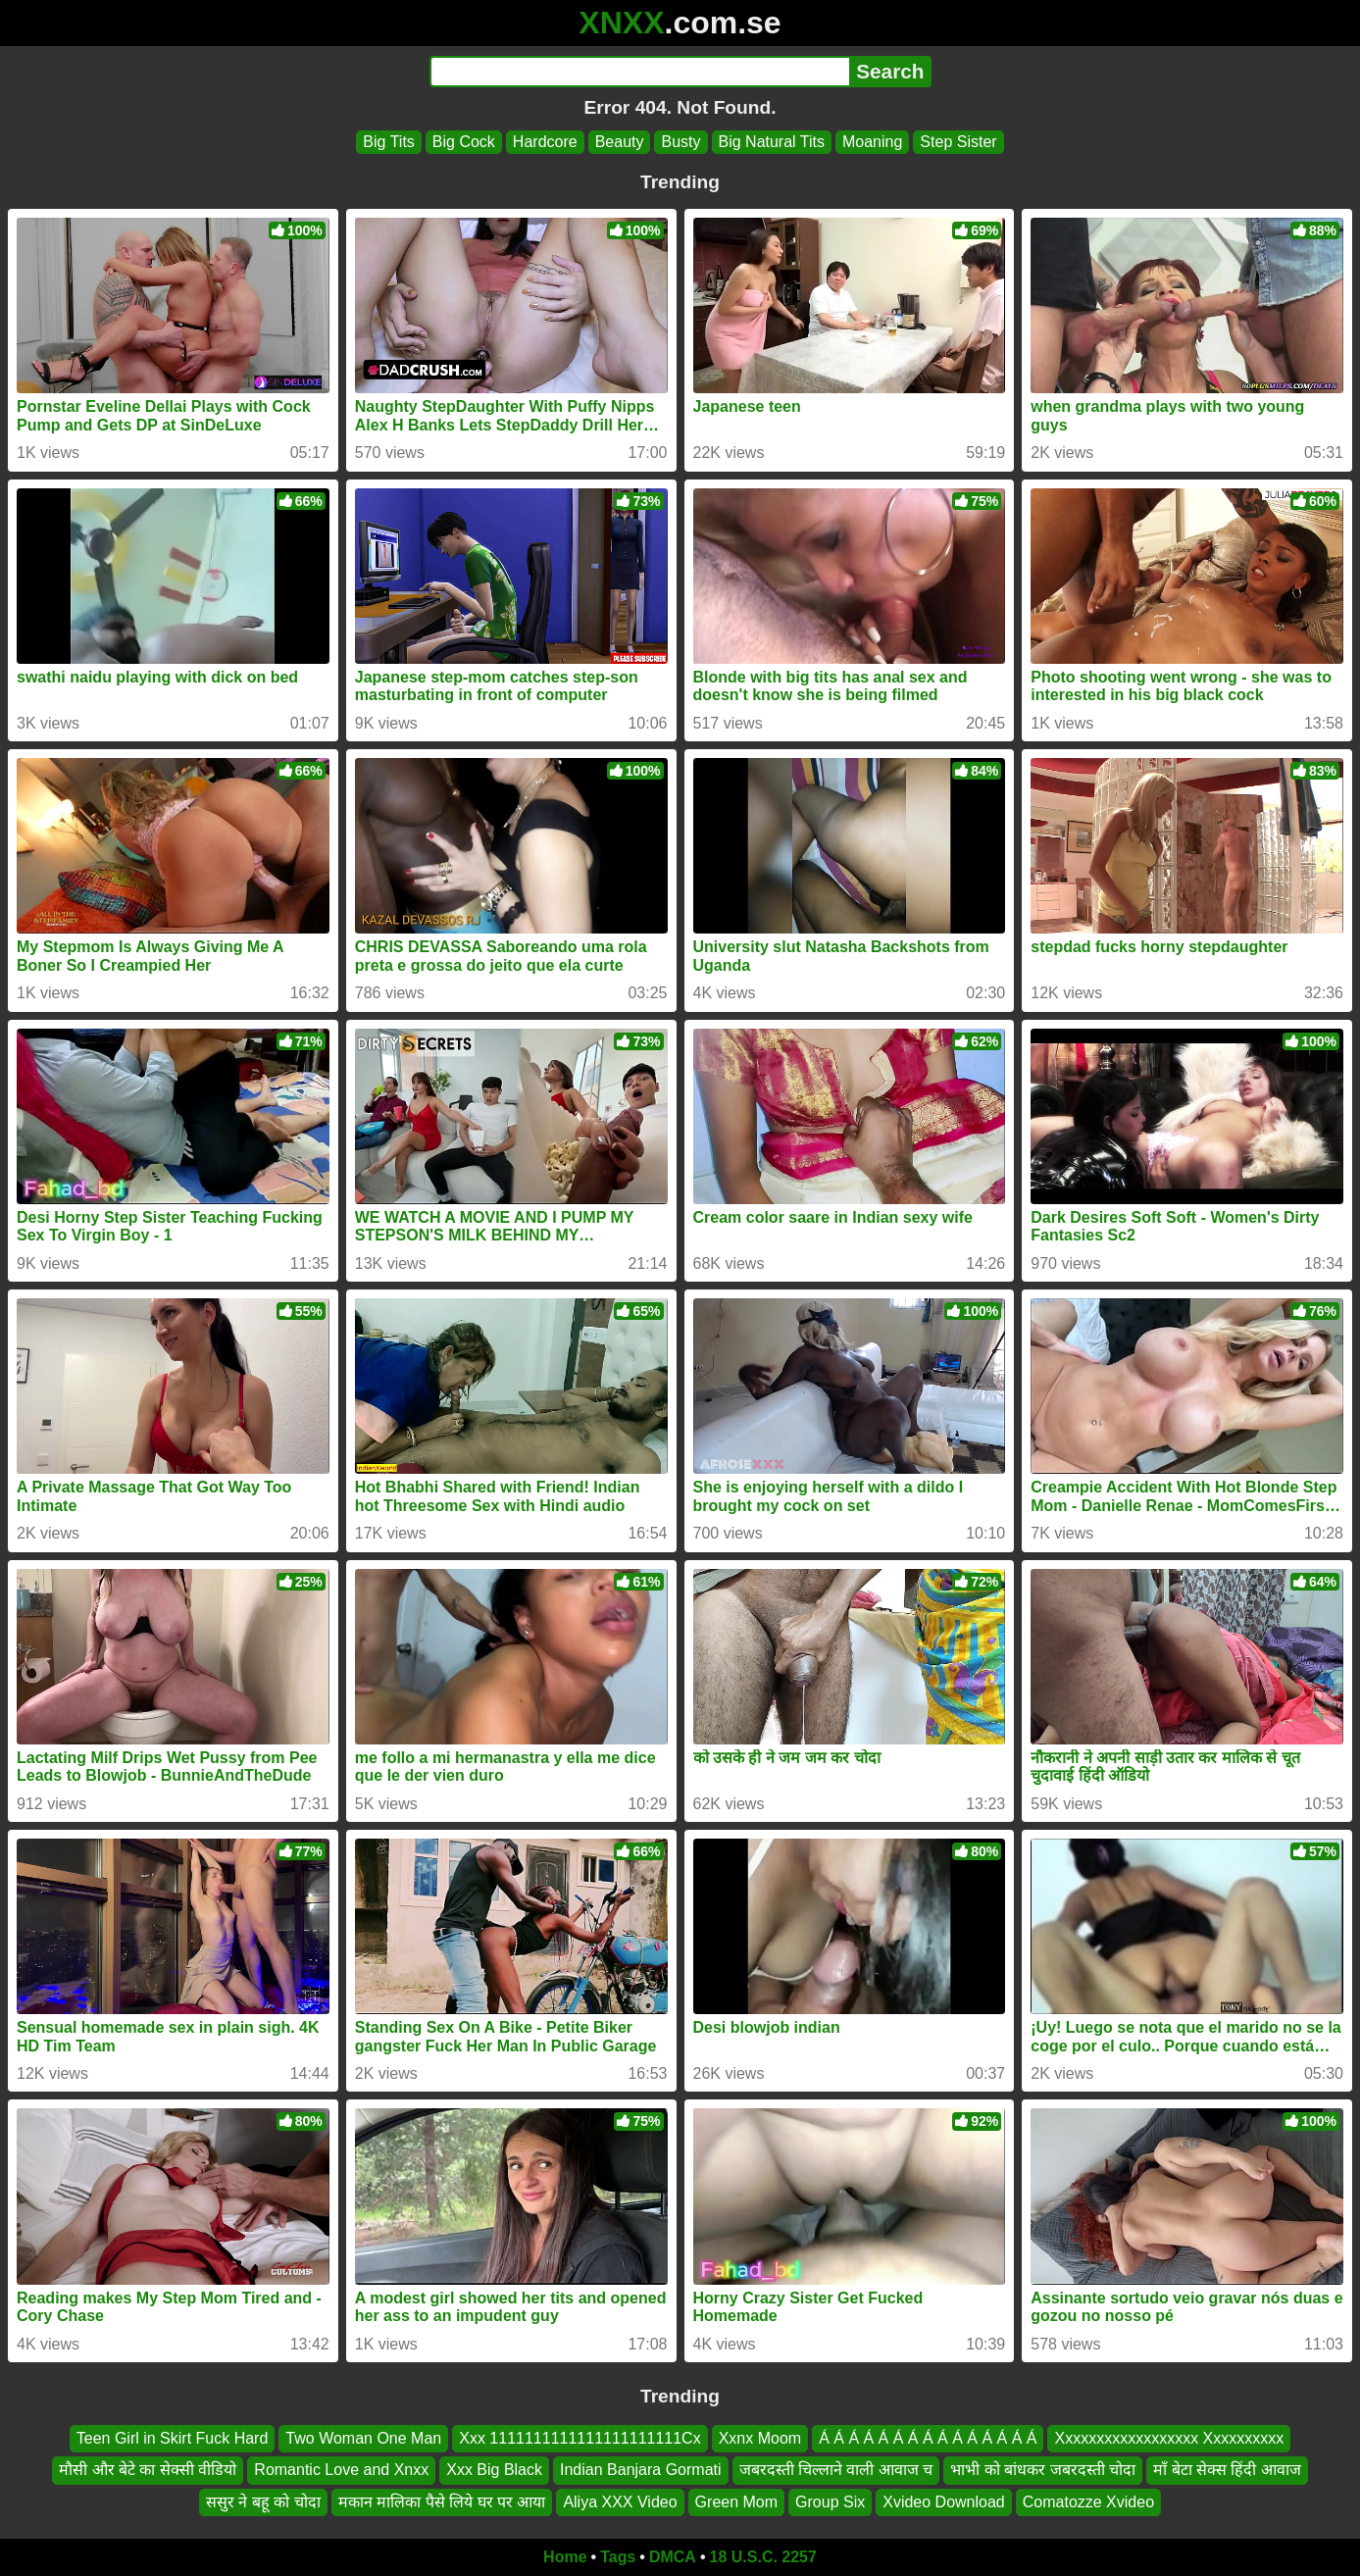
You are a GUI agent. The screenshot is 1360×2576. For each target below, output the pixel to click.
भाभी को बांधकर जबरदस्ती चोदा (1042, 2469)
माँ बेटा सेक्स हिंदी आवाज (1227, 2469)
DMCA (672, 2557)
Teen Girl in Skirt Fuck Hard (172, 2438)
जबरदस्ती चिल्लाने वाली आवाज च (836, 2469)
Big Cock (463, 141)
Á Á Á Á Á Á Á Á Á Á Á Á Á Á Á (927, 2438)
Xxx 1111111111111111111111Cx (579, 2438)
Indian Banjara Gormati (641, 2469)
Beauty (619, 141)
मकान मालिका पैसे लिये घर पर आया (442, 2502)
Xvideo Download (943, 2502)
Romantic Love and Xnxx (341, 2469)
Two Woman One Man (363, 2438)
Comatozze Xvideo (1088, 2502)
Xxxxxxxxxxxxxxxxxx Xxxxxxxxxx (1169, 2438)
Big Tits (388, 141)
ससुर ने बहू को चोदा (263, 2502)
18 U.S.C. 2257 (763, 2557)
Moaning (872, 141)
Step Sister (958, 141)
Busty (680, 141)
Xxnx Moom (760, 2438)
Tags (617, 2557)
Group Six (830, 2502)
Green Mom (736, 2502)
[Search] (639, 71)
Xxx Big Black (494, 2469)
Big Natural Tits (772, 141)
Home (564, 2557)
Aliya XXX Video (620, 2502)
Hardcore (545, 141)
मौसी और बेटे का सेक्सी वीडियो (147, 2469)
